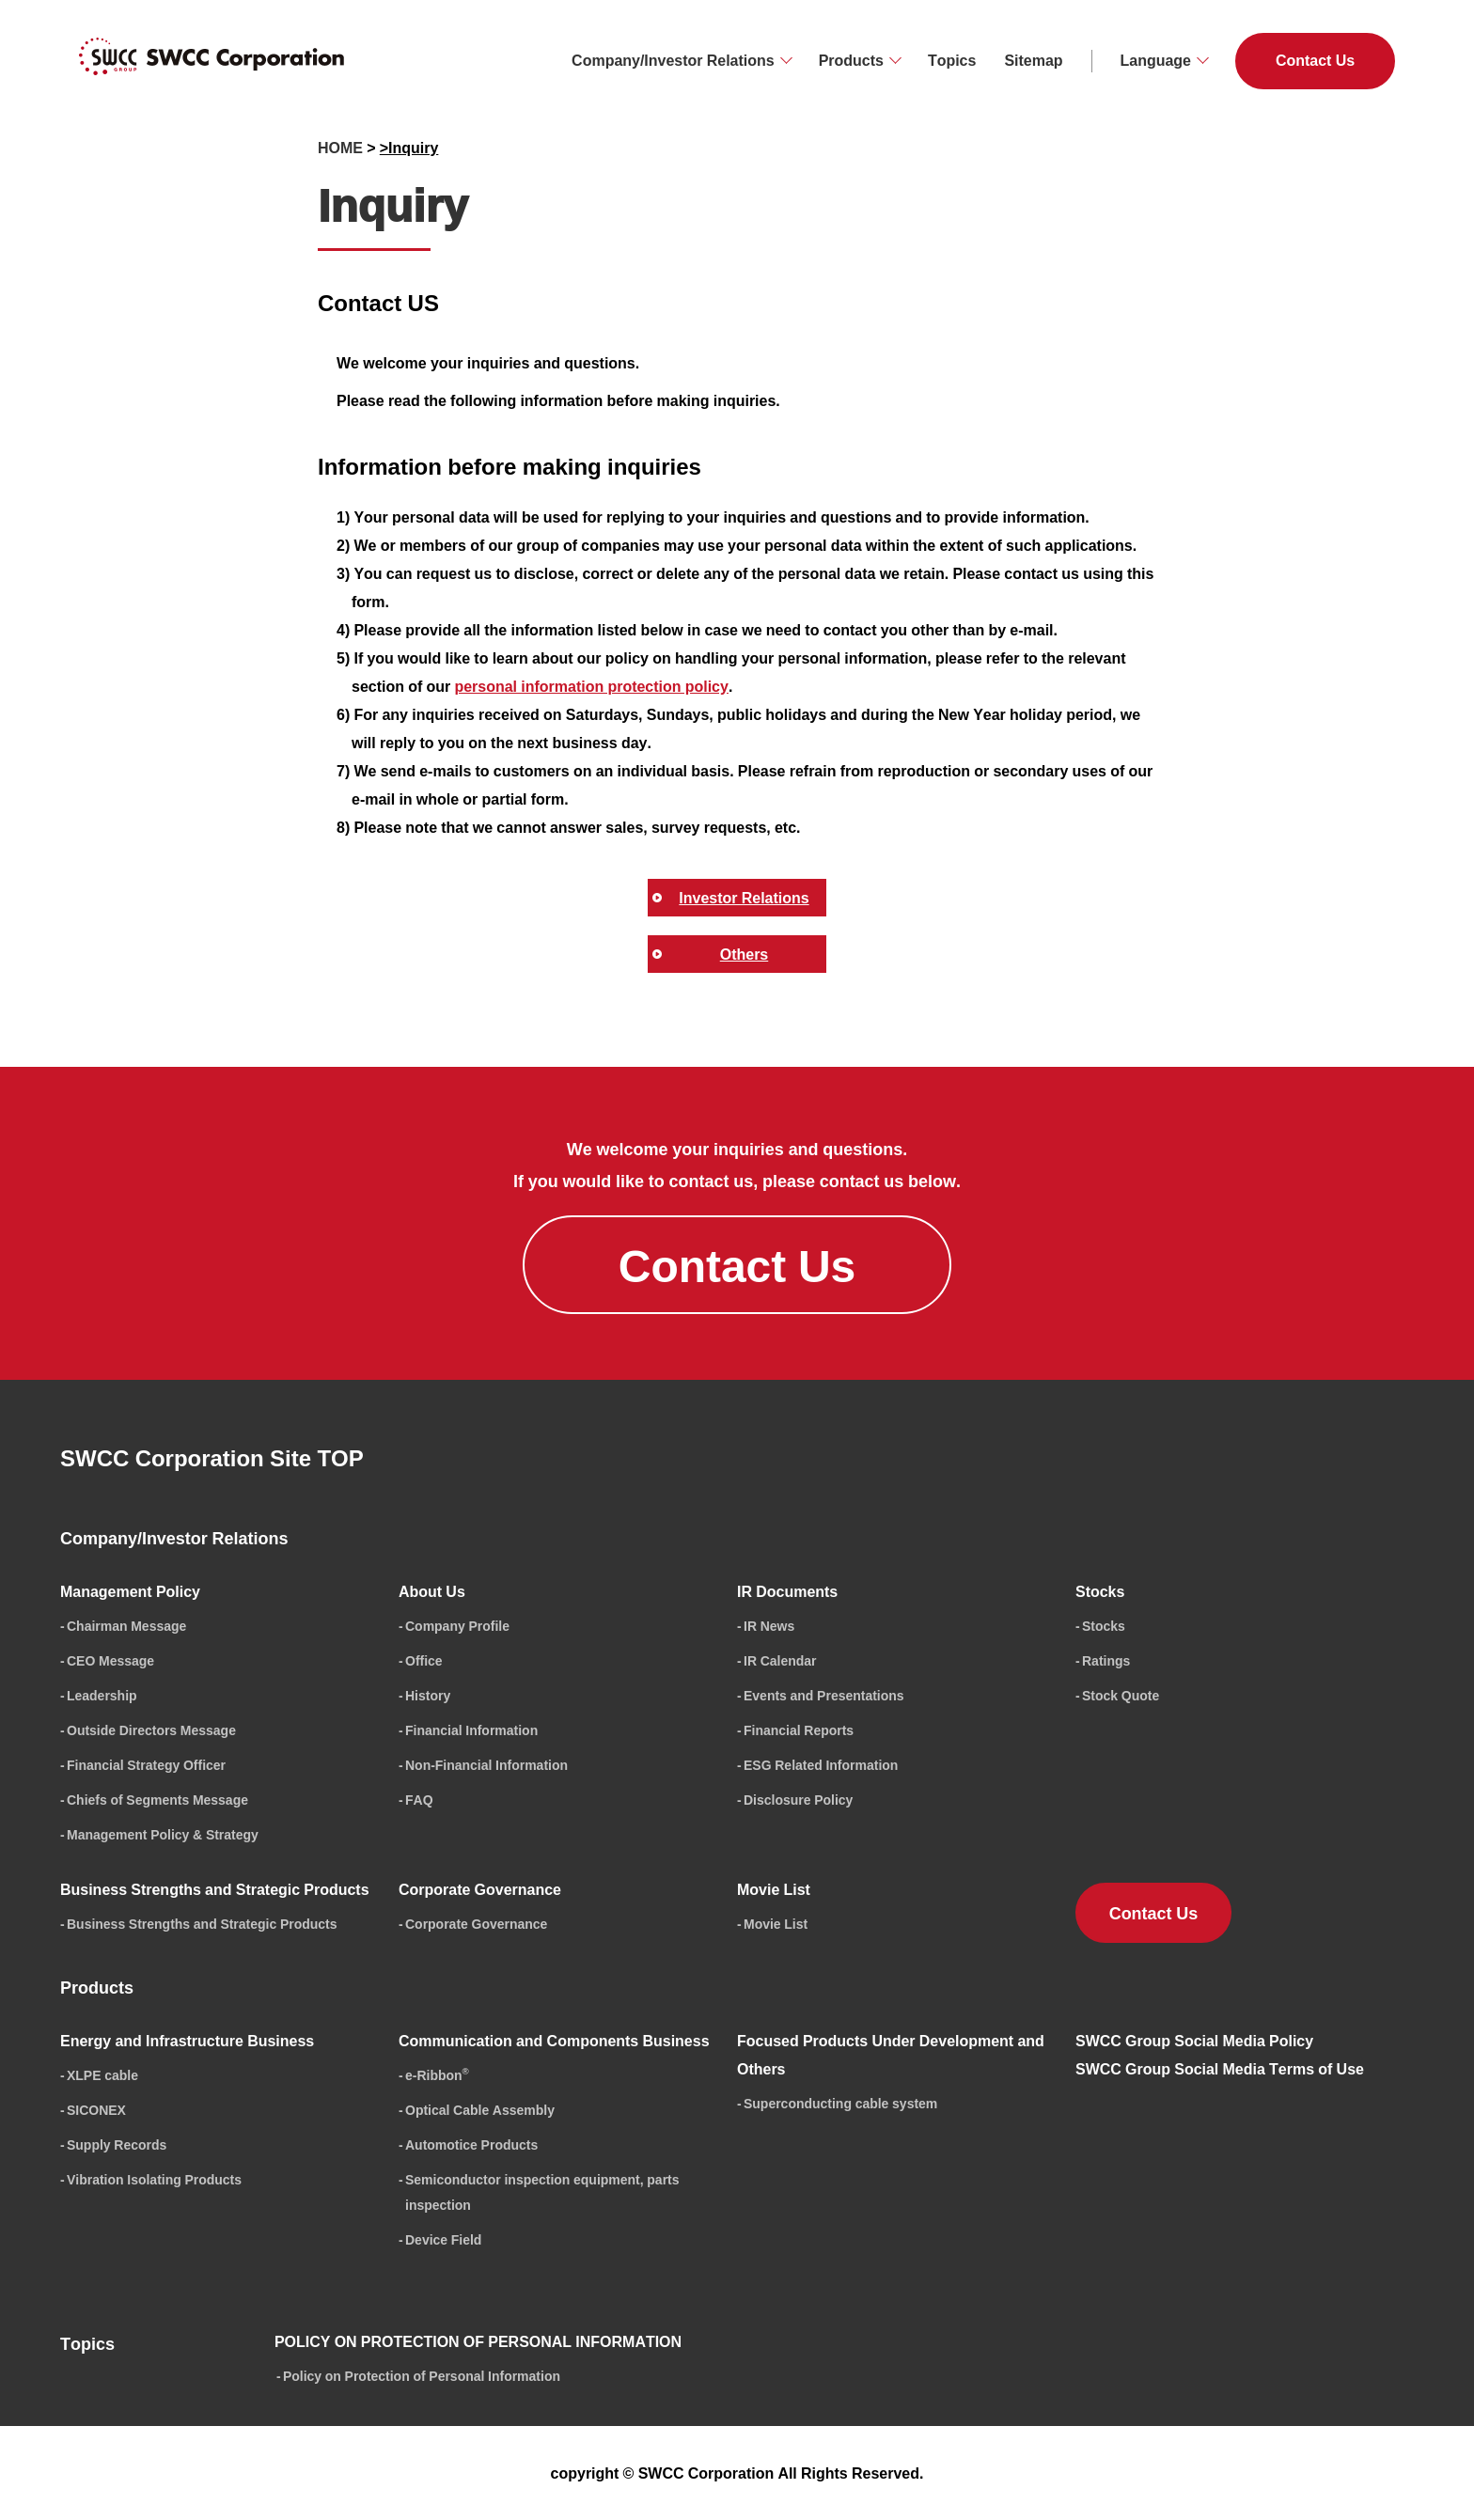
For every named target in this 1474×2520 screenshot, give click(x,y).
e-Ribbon (437, 2075)
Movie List (776, 1923)
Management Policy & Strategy (163, 1834)
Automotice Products (471, 2144)
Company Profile (457, 1625)
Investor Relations (743, 898)
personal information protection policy (591, 686)
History (427, 1695)
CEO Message (110, 1660)
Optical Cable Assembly (480, 2109)
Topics (952, 60)
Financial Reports (799, 1730)
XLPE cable (102, 2075)
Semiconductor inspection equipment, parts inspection (542, 2192)
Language (1156, 60)
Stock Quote (1120, 1695)
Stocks (1103, 1625)
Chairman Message (126, 1625)
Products (851, 60)
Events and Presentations (824, 1695)
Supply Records (116, 2144)
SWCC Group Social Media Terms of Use (1219, 2069)
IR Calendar (780, 1660)
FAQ (419, 1799)
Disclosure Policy (798, 1799)
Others (744, 954)
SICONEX (96, 2109)
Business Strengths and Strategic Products (202, 1923)
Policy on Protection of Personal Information (421, 2375)
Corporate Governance (476, 1923)
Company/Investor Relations (673, 60)
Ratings (1106, 1660)
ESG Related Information (821, 1764)
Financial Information (471, 1730)
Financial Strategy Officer (146, 1764)
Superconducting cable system (840, 2103)
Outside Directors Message (151, 1730)
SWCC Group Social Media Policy (1194, 2041)
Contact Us (1315, 60)
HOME (340, 147)
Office (424, 1660)
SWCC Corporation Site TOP (212, 1457)
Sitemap (1033, 60)
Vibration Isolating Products (154, 2179)
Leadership (102, 1695)
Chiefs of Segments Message (157, 1799)
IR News (769, 1625)
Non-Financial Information (486, 1764)
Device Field (443, 2239)
